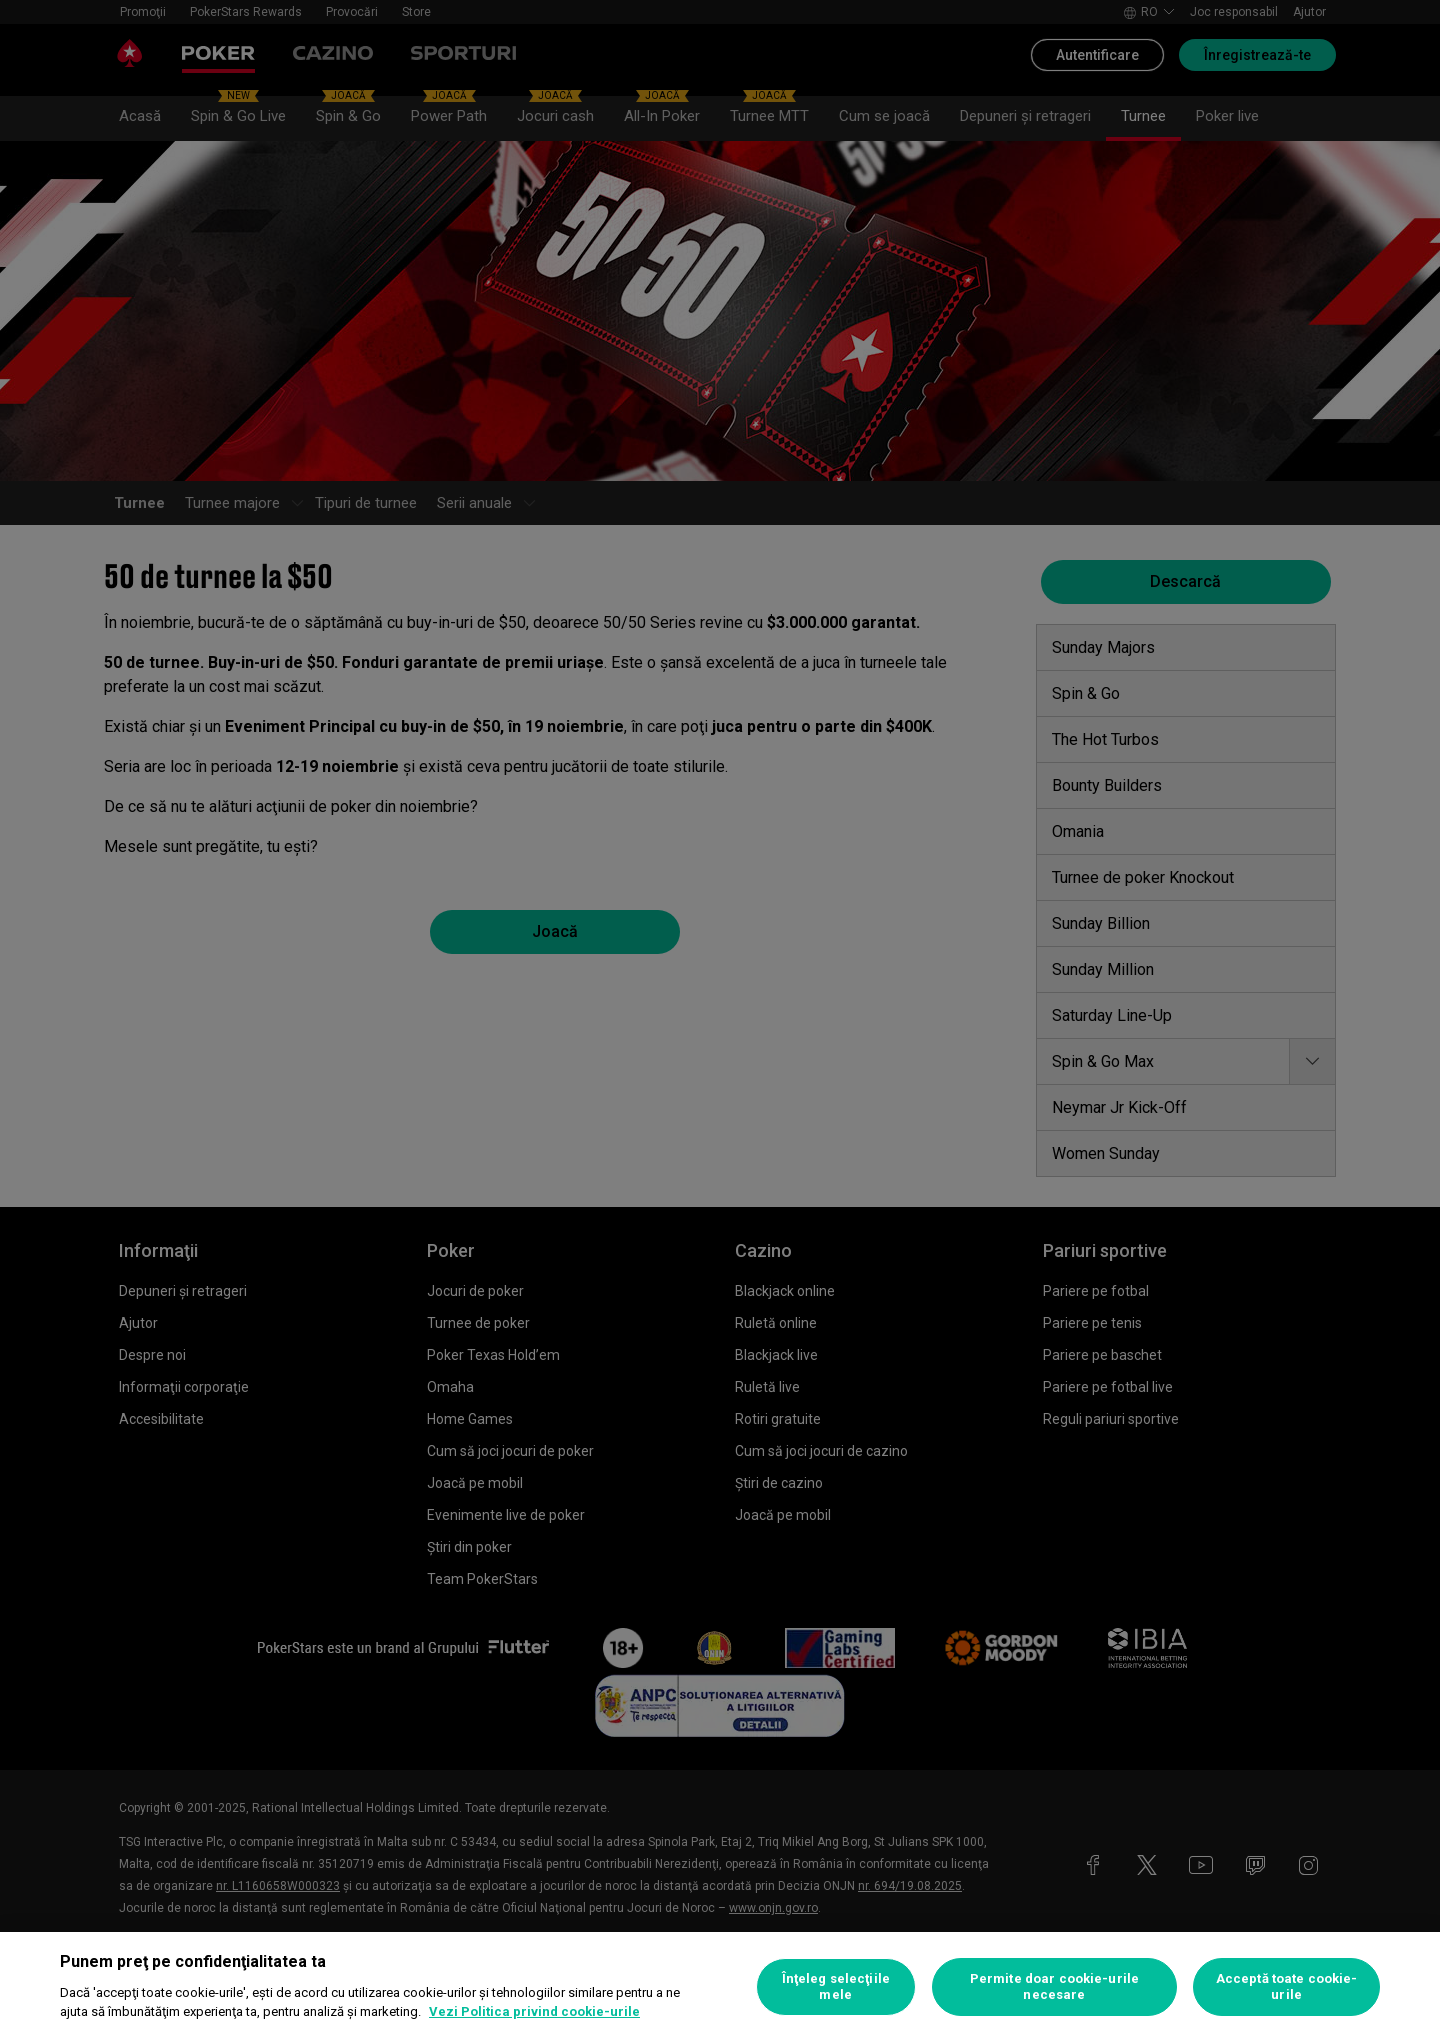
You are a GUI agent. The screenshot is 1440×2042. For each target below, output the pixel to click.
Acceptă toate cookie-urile (1287, 1986)
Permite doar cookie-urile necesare (1054, 1986)
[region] (720, 1987)
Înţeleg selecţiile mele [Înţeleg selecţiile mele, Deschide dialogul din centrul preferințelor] (836, 1986)
